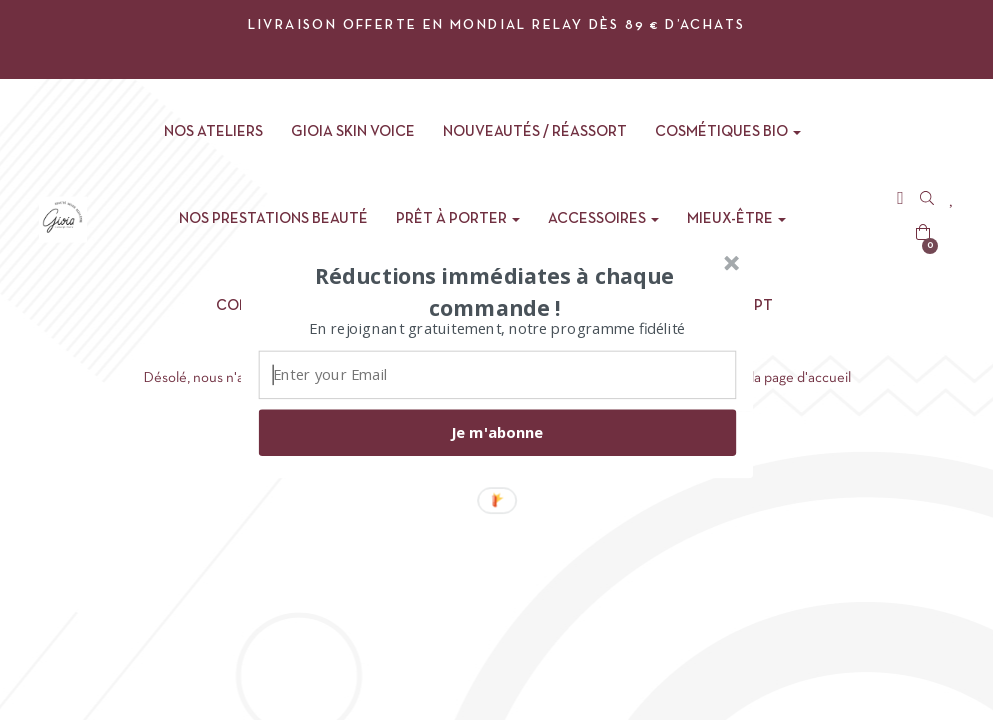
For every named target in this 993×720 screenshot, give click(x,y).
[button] (494, 291)
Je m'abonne (497, 432)
